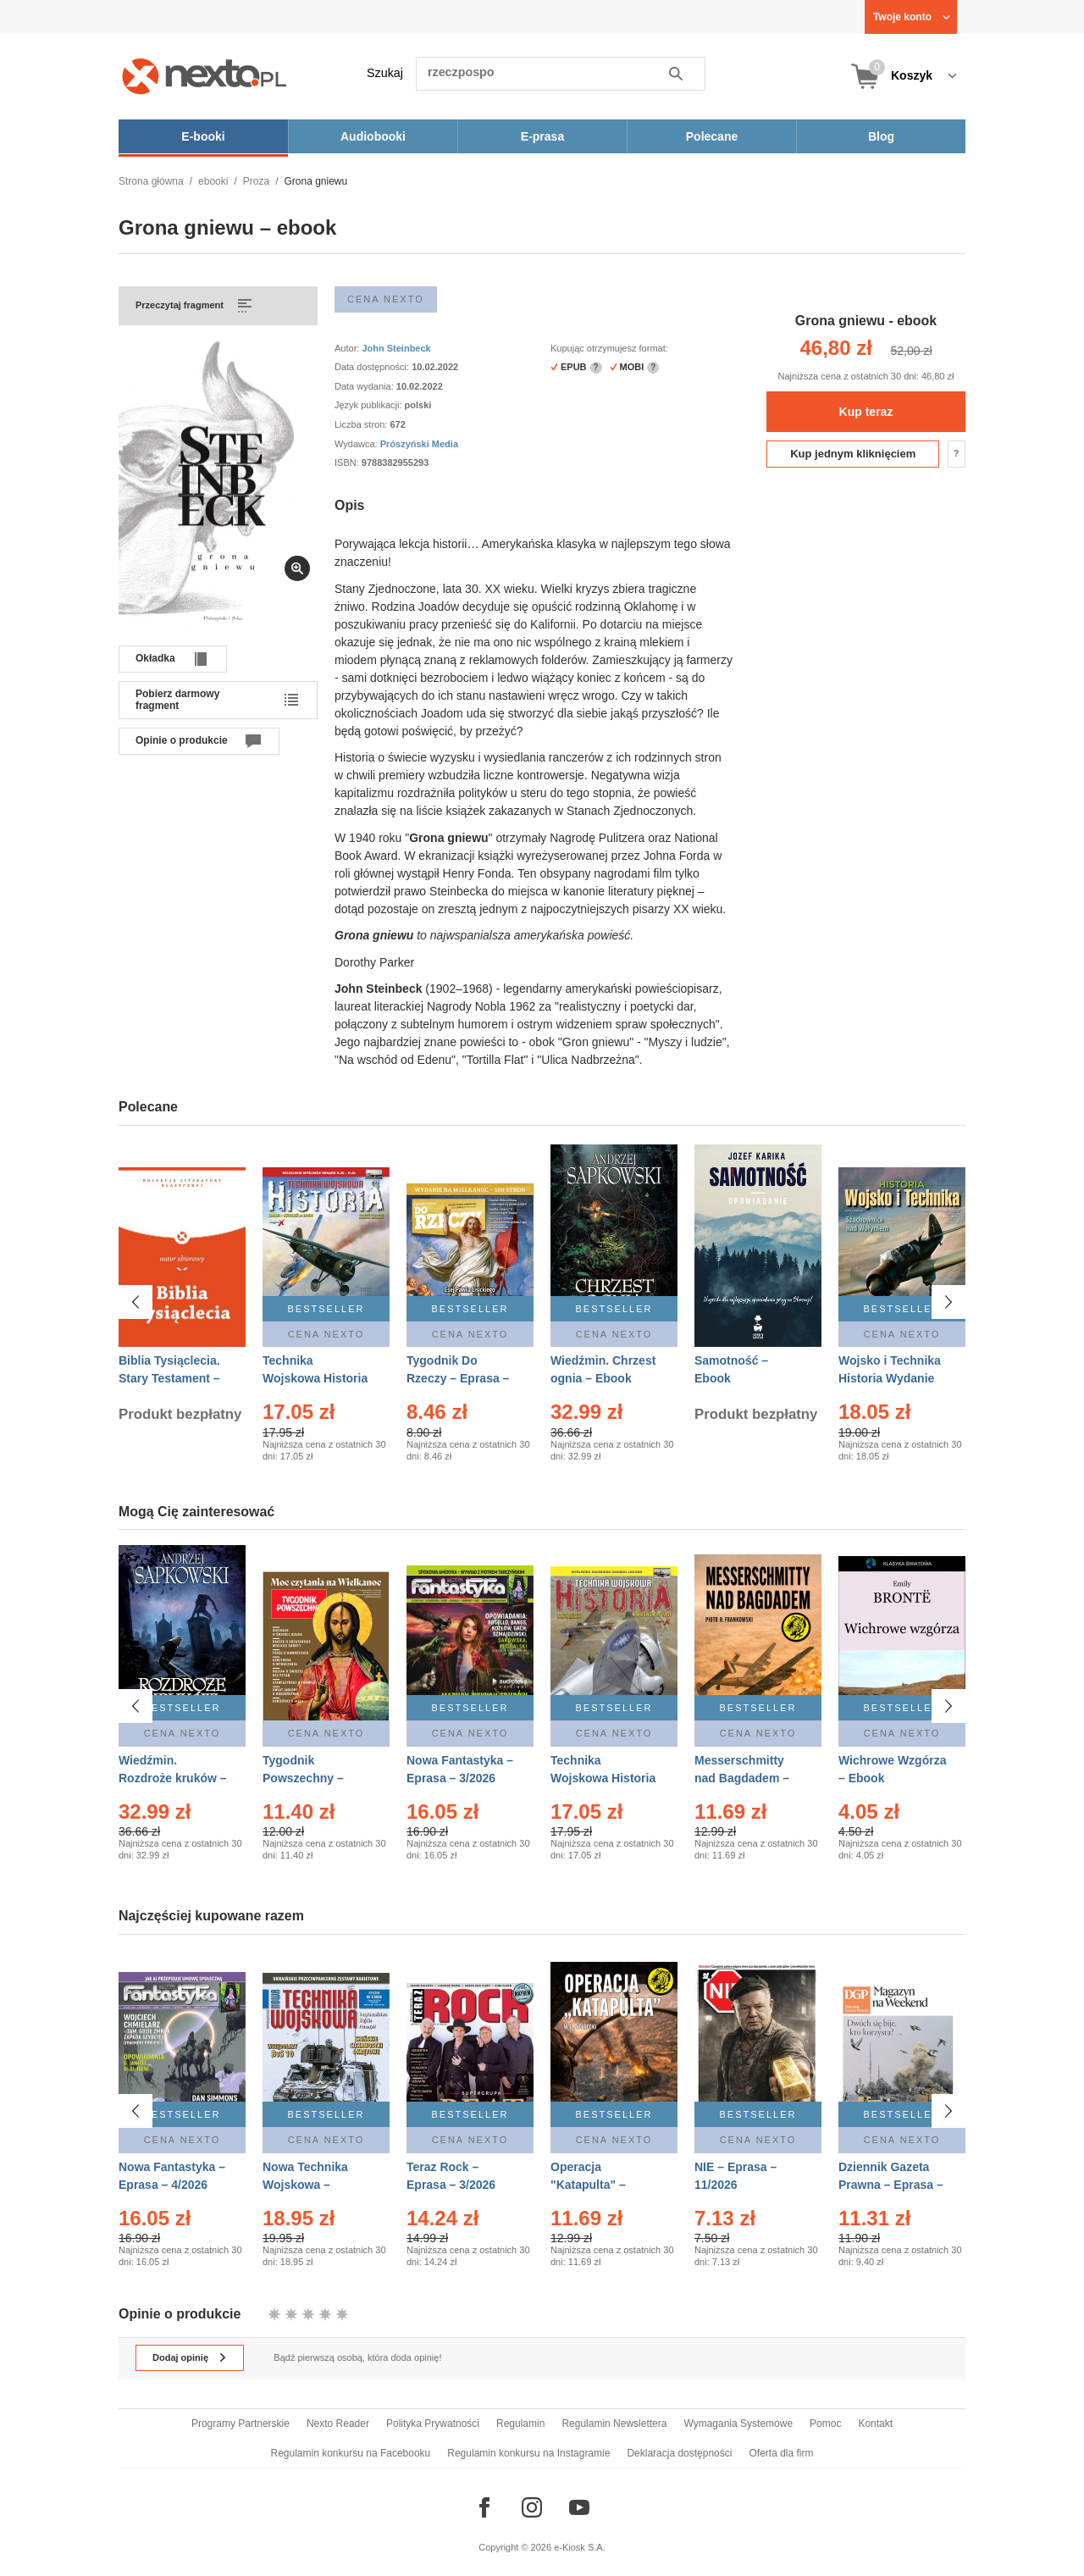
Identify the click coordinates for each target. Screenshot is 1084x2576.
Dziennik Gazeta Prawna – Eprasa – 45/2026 (890, 2183)
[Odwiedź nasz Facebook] (484, 2507)
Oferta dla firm (781, 2453)
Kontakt (875, 2423)
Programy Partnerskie (240, 2423)
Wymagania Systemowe (738, 2423)
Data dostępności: (373, 367)
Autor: (348, 348)
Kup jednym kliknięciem (852, 453)
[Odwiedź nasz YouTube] (579, 2507)
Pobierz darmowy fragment (177, 700)
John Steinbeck (396, 348)
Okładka (155, 658)
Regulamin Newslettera (613, 2423)
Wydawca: (357, 444)
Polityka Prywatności (432, 2423)
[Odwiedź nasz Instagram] (531, 2507)
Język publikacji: (370, 405)
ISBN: (348, 462)
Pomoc (825, 2423)
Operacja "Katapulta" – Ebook (588, 2183)
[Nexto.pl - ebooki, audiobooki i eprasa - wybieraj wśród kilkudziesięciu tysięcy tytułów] (204, 76)
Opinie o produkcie (182, 740)
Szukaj (385, 73)
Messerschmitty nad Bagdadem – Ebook (741, 1778)
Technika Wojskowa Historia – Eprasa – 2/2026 (315, 1378)
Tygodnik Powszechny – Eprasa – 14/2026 (310, 1778)
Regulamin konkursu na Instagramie (528, 2453)
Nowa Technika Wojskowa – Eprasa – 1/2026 (307, 2183)
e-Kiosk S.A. (580, 2547)
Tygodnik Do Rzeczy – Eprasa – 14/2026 (457, 1378)
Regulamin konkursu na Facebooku (351, 2453)
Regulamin (520, 2423)
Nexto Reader (338, 2423)
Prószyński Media (419, 444)
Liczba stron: (362, 424)
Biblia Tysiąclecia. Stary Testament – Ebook (169, 1378)
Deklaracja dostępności (679, 2453)
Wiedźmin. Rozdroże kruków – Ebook (173, 1778)
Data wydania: (365, 386)
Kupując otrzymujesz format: (609, 348)
